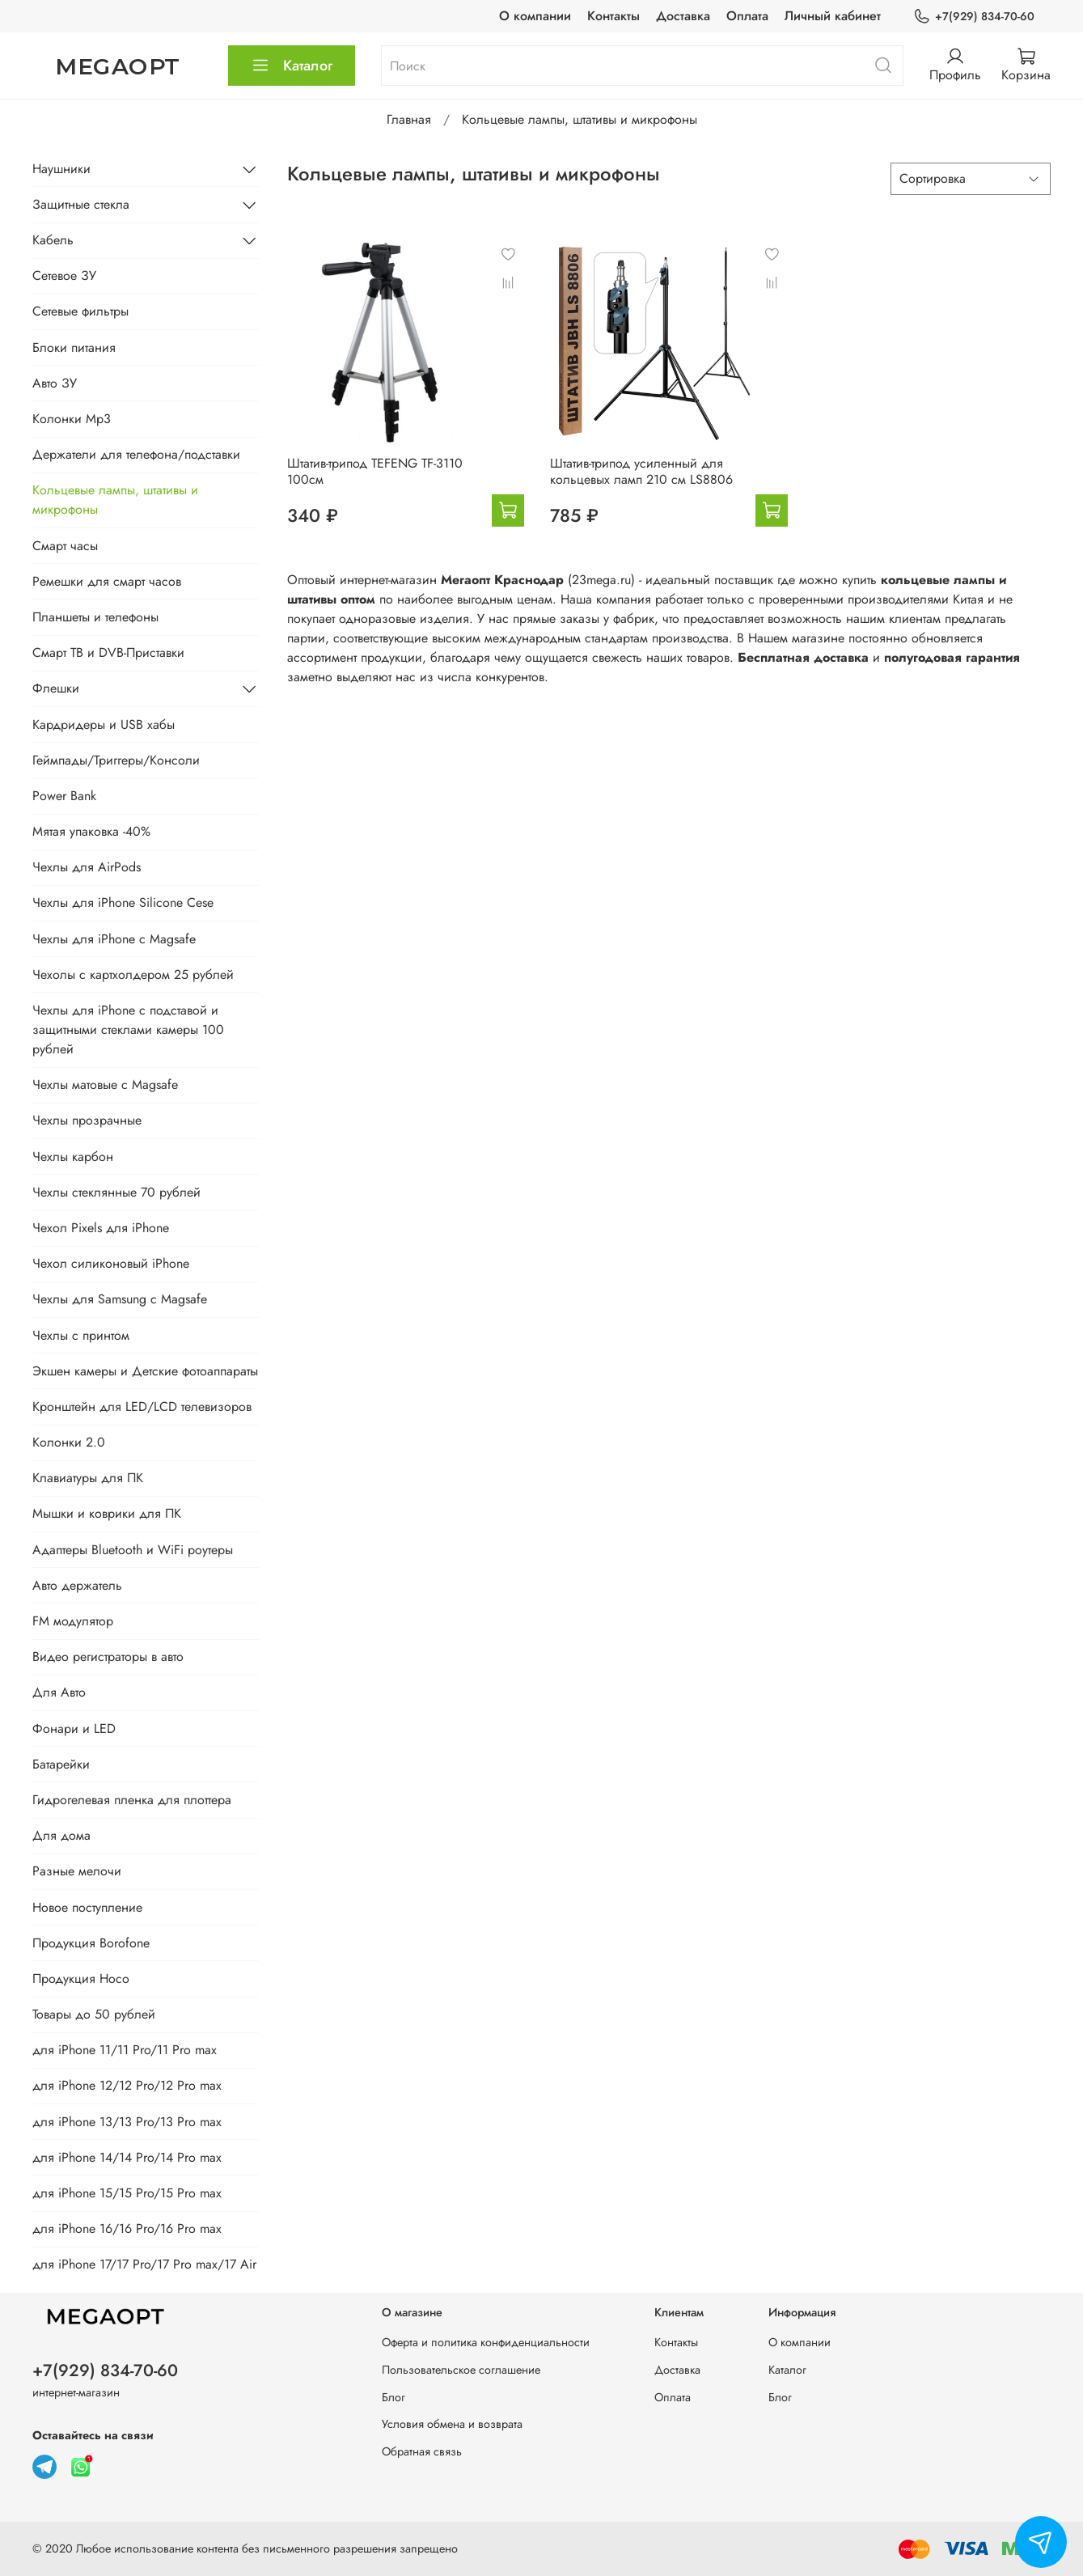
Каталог (291, 65)
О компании (535, 15)
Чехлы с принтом (80, 1335)
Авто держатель (77, 1585)
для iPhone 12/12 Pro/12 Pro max (127, 2085)
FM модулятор (72, 1621)
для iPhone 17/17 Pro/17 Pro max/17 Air (144, 2264)
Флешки (55, 688)
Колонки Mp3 (71, 418)
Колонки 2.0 (68, 1442)
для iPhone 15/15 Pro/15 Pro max (127, 2193)
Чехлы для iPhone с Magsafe (114, 939)
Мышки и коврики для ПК (106, 1513)
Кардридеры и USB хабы (103, 724)
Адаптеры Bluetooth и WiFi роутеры (132, 1549)
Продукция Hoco (80, 1978)
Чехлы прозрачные (87, 1120)
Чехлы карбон (72, 1156)
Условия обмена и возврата (452, 2424)
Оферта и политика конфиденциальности (486, 2342)
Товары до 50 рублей (93, 2014)
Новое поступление (87, 1907)
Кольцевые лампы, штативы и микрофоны (115, 500)
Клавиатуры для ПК (87, 1477)
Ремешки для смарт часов (106, 581)
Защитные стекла (80, 204)
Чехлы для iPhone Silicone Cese (123, 902)
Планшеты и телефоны (95, 617)
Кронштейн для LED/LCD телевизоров (142, 1406)
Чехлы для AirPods (86, 867)
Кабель (53, 240)
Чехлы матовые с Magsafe (105, 1084)
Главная (409, 119)
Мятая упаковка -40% (91, 831)
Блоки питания (74, 347)
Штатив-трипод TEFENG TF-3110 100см (375, 471)
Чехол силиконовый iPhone (110, 1263)
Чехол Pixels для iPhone (100, 1227)
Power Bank (64, 795)
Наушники (61, 168)
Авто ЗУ (54, 383)
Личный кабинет (833, 15)
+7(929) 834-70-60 (973, 16)
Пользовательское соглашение (461, 2370)
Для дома (61, 1835)
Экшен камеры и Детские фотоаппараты (145, 1371)
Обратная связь (422, 2451)
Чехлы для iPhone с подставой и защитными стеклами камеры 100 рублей (128, 1029)
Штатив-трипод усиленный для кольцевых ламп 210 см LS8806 (641, 471)
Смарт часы (65, 545)
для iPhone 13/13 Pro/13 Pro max (127, 2121)
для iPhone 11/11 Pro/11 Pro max (124, 2049)
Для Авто (59, 1692)
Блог (393, 2397)
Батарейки (61, 1764)
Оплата (747, 15)
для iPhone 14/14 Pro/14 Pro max (127, 2157)
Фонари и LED (74, 1728)
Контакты (613, 15)
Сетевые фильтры (80, 311)
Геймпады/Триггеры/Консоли (116, 760)
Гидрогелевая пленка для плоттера (131, 1799)
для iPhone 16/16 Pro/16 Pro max (127, 2228)
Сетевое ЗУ (64, 275)
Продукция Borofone (91, 1943)
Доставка (683, 15)
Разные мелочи (76, 1871)
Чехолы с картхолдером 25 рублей (133, 974)
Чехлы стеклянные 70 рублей (116, 1192)
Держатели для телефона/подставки (136, 454)
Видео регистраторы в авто (108, 1656)
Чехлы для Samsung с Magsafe (119, 1299)
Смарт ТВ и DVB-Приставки (108, 652)
